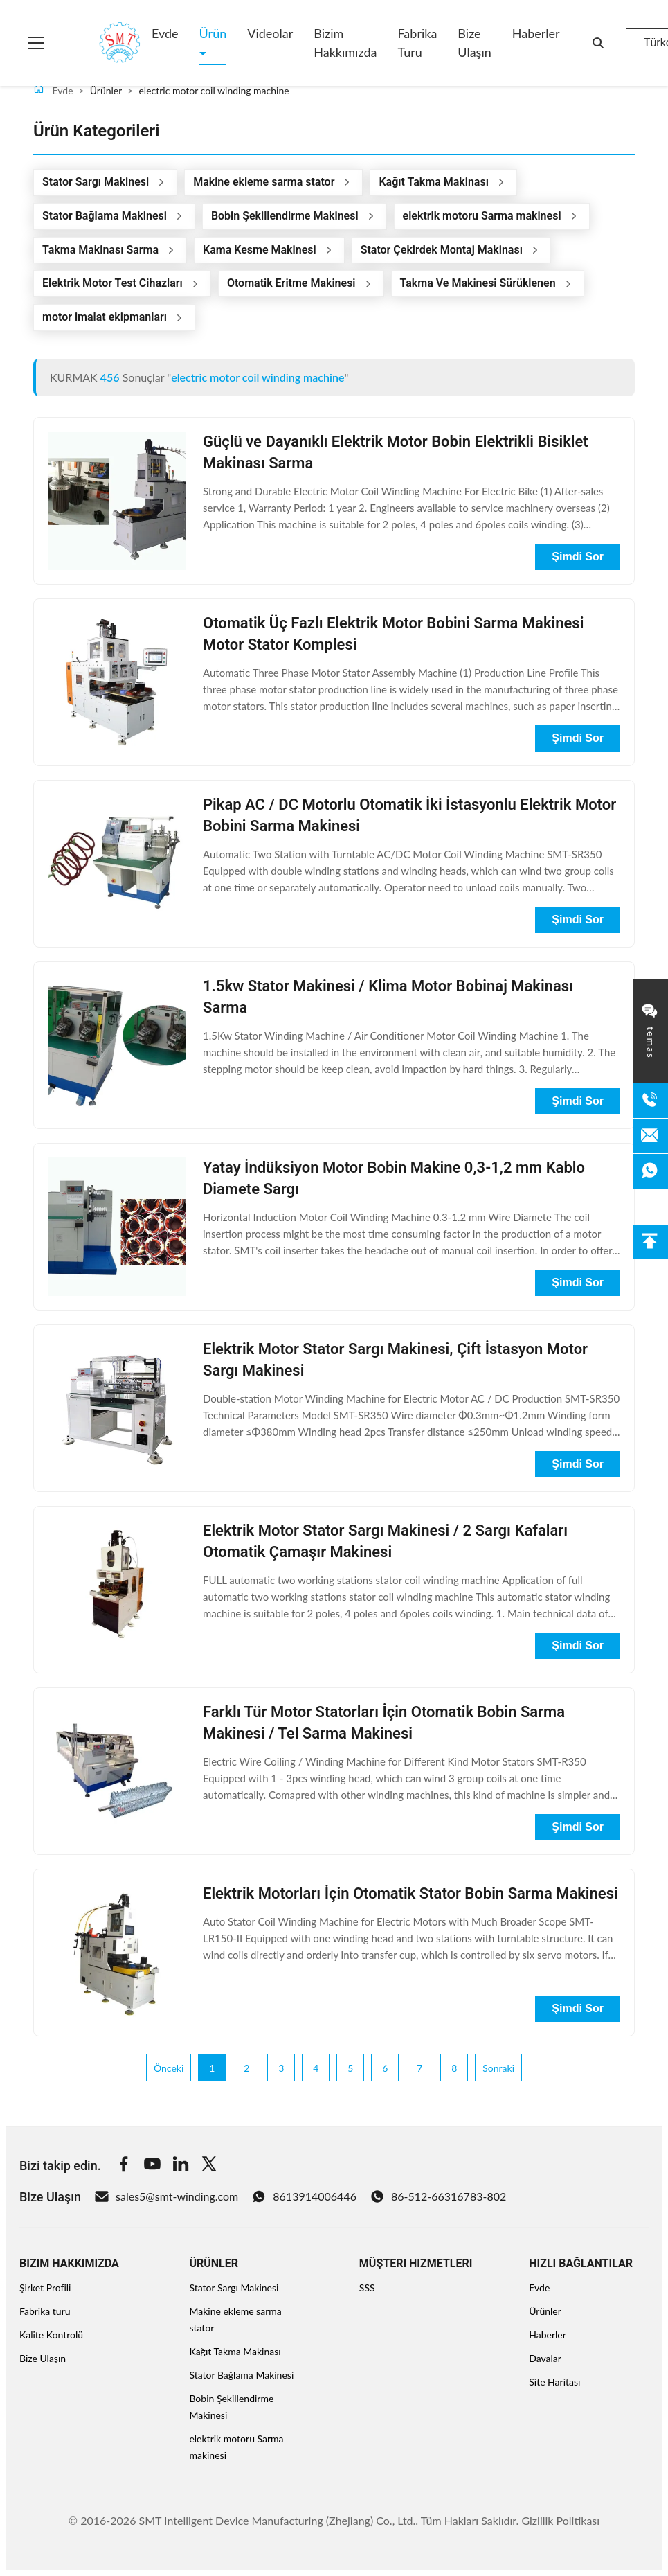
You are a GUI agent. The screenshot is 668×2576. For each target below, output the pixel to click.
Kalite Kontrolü (51, 2334)
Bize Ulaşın (474, 43)
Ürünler (545, 2311)
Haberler (536, 33)
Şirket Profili (45, 2287)
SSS (367, 2287)
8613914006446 (304, 2196)
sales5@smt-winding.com (166, 2196)
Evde (165, 33)
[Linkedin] (181, 2166)
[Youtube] (152, 2166)
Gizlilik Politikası (560, 2520)
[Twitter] (209, 2166)
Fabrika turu (417, 43)
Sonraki (498, 2068)
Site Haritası (554, 2382)
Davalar (545, 2358)
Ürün (213, 33)
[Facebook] (124, 2166)
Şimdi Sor (578, 556)
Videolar (270, 33)
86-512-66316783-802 (438, 2196)
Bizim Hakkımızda (345, 43)
